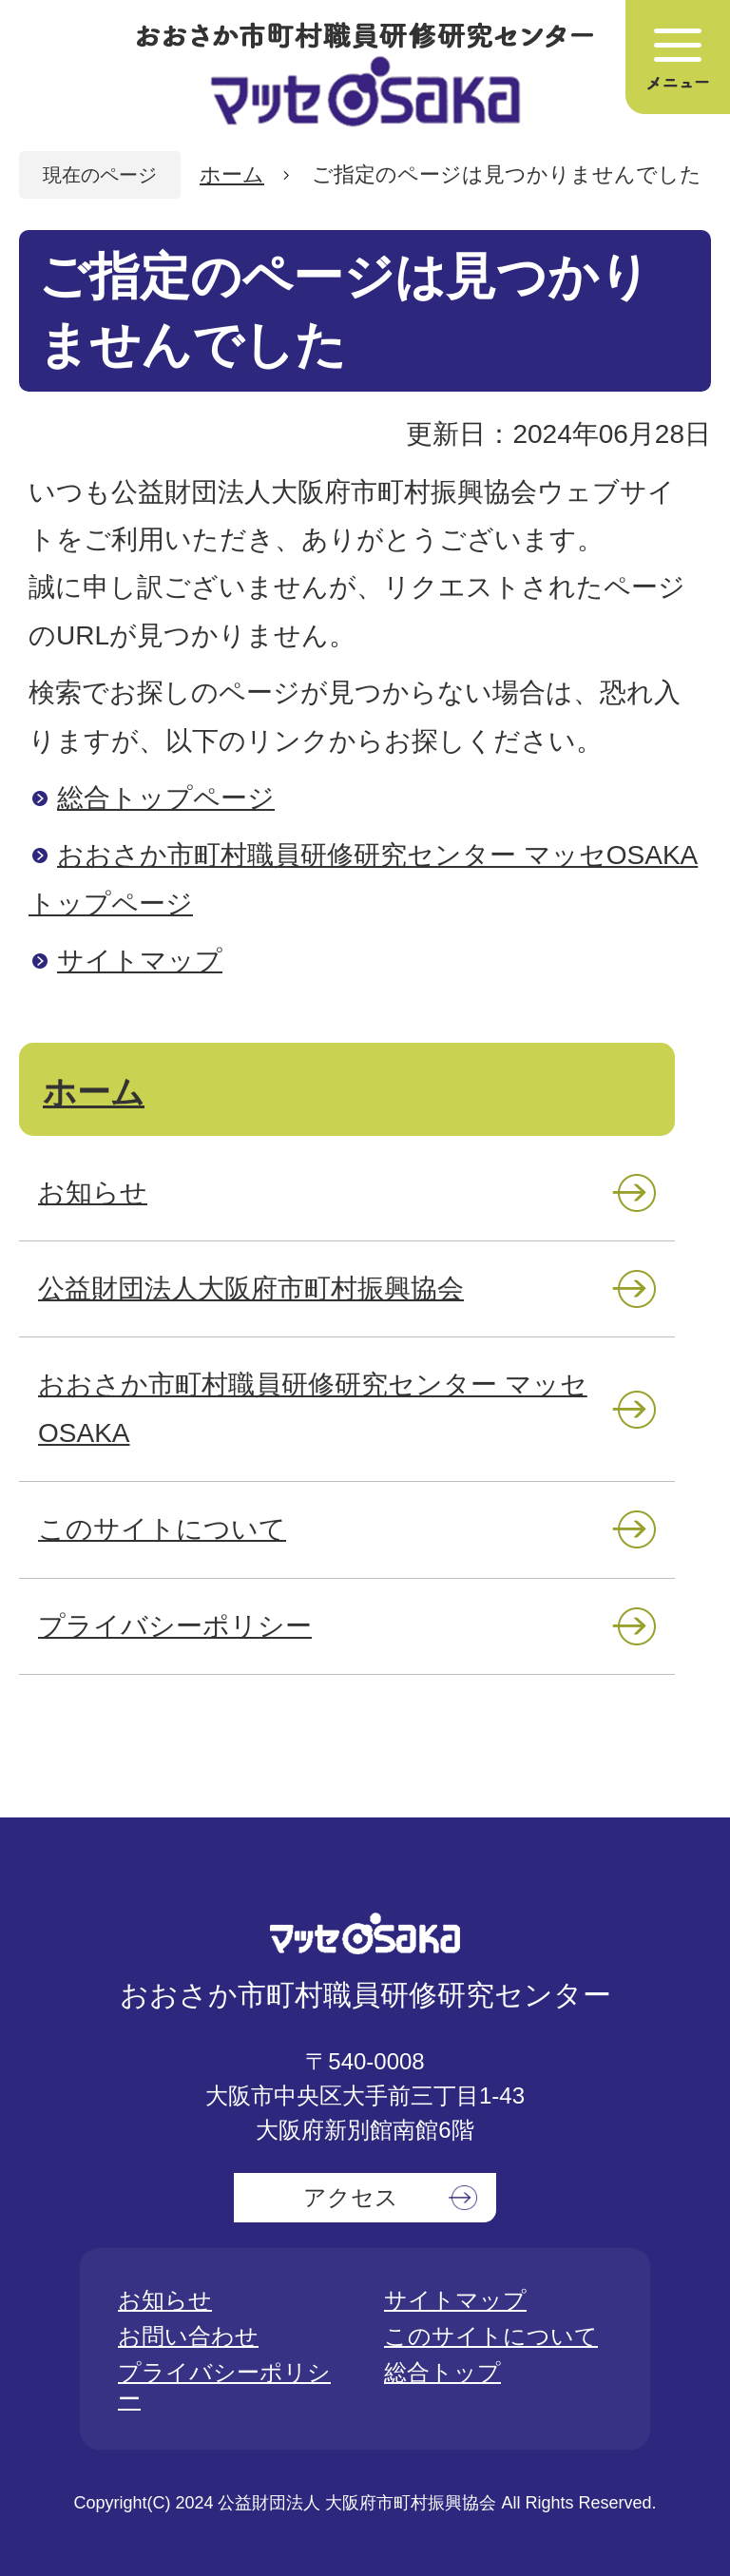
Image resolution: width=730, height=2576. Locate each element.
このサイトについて (162, 1529)
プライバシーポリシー (175, 1626)
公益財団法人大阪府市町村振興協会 (251, 1288)
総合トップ (442, 2372)
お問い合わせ (188, 2336)
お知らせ (92, 1192)
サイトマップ (139, 960)
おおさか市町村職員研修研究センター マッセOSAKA (312, 1408)
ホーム (232, 174)
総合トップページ (166, 798)
